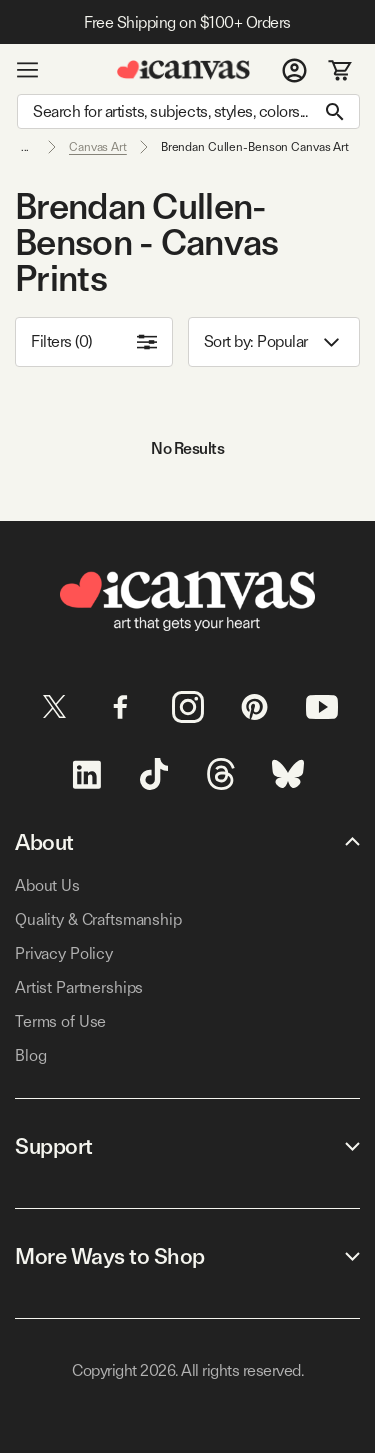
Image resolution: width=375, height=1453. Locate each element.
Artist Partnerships (79, 987)
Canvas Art (98, 147)
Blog (30, 1055)
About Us (47, 885)
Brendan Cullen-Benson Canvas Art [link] (255, 147)
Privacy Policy (64, 953)
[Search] (188, 111)
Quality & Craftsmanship (98, 919)
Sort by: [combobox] (274, 342)
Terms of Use (60, 1021)
